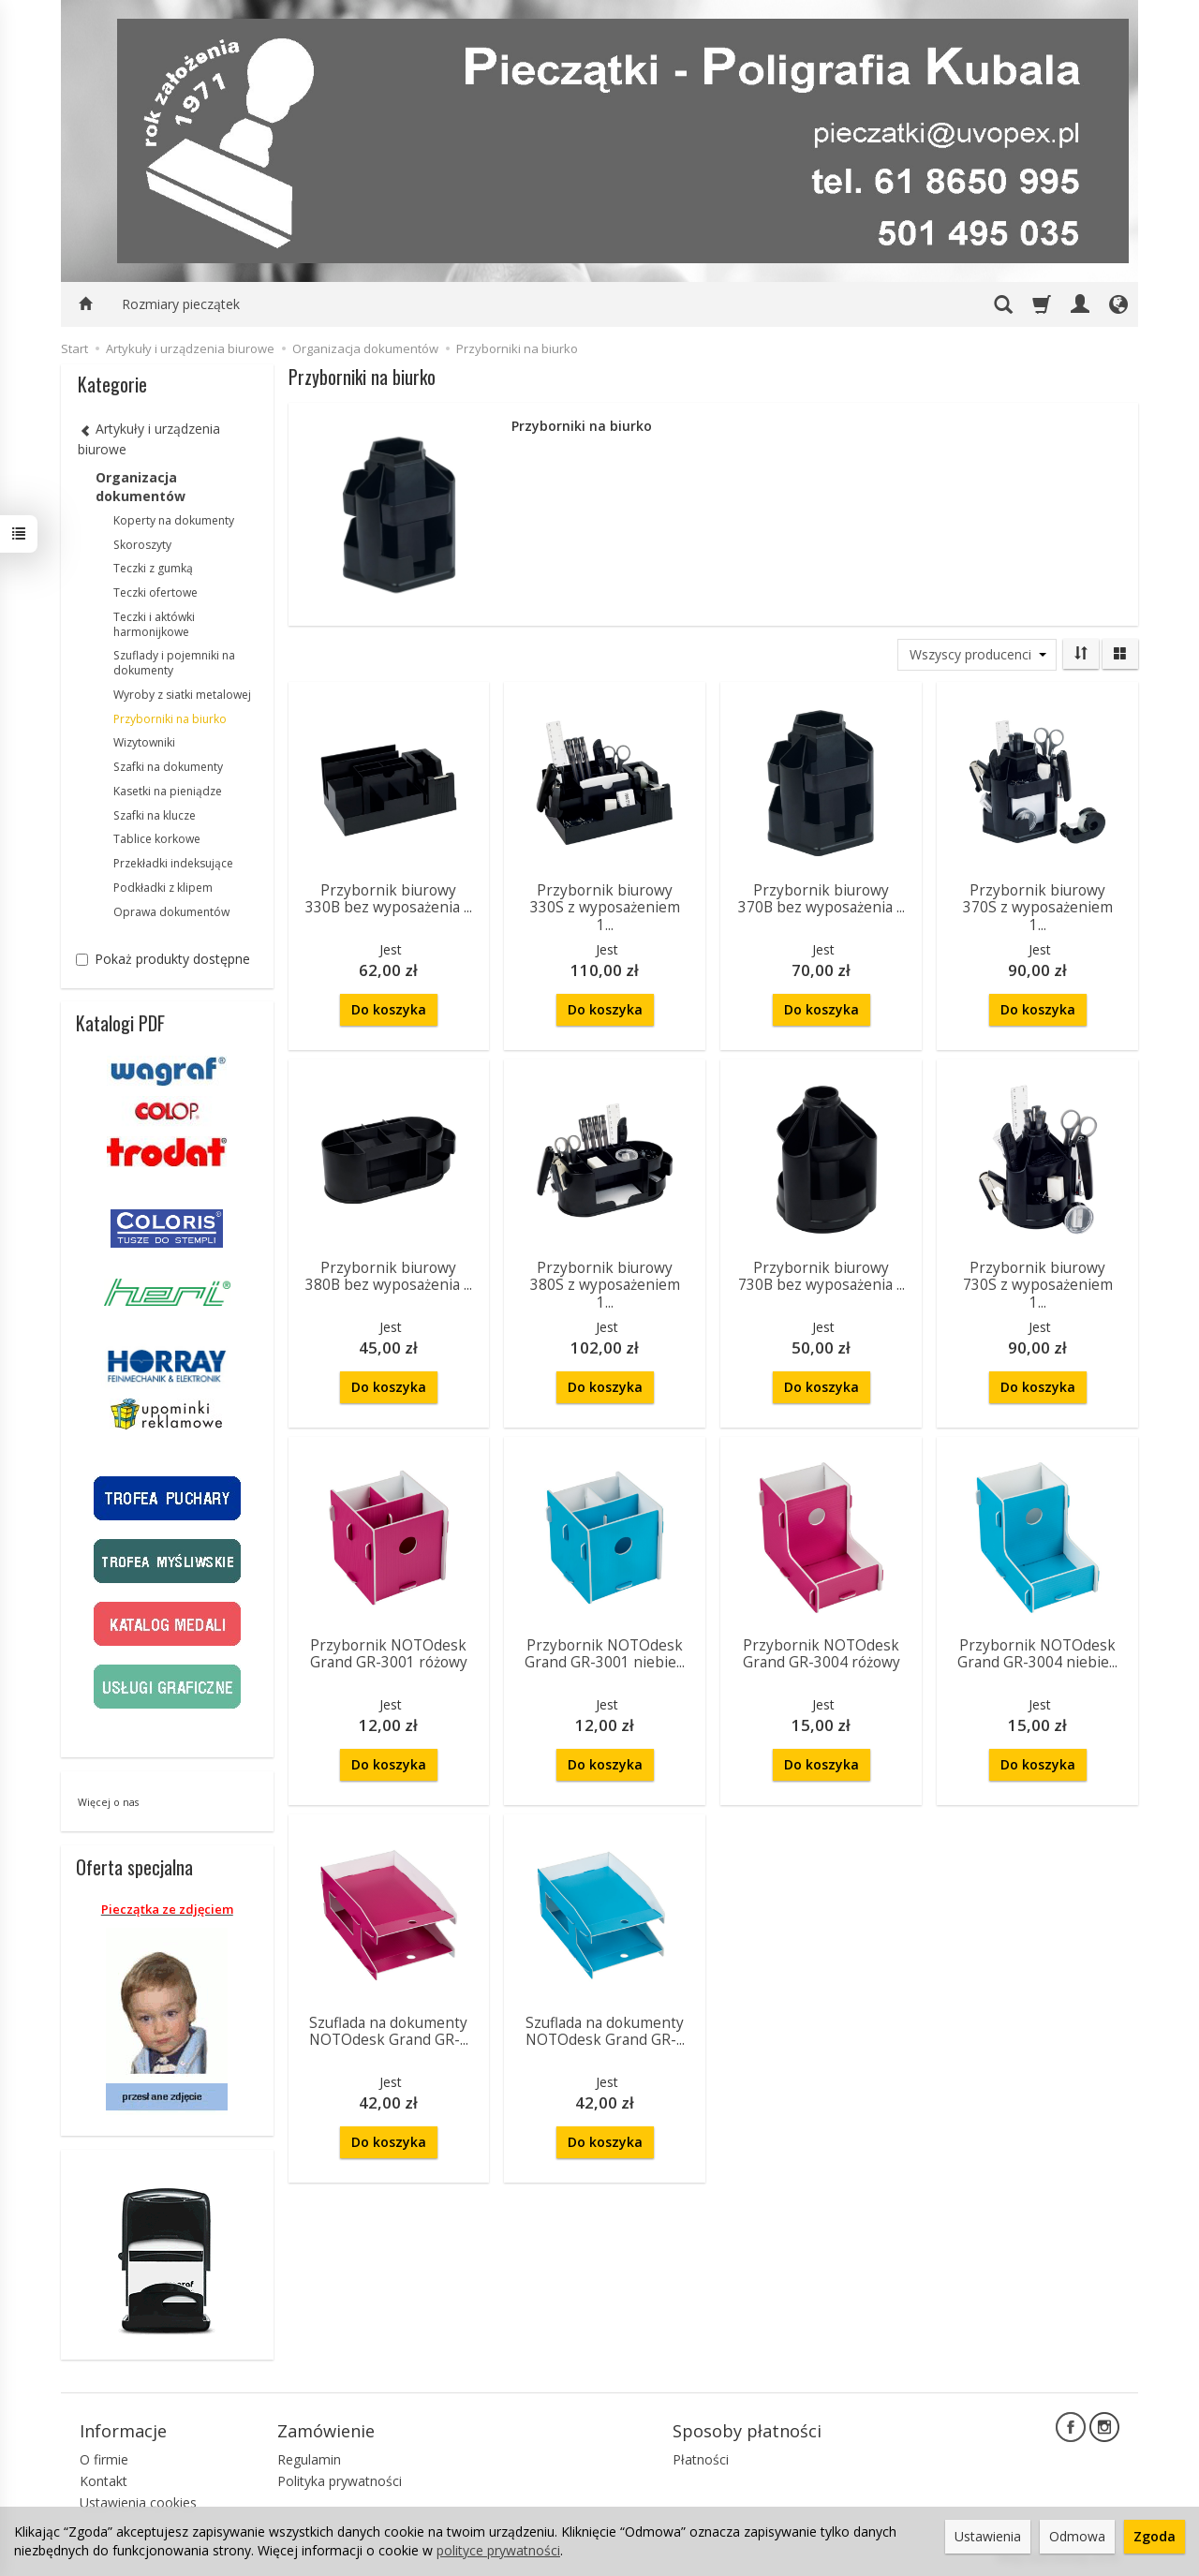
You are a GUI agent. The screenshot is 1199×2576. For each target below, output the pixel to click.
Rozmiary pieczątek (181, 304)
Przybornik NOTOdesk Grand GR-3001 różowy (388, 1654)
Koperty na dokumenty (173, 520)
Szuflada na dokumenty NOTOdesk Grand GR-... (388, 2031)
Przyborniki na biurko (170, 719)
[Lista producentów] (977, 655)
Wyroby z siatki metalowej (182, 695)
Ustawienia (988, 2536)
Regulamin (309, 2459)
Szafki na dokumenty (168, 767)
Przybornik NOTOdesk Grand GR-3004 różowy (821, 1654)
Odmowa (1077, 2536)
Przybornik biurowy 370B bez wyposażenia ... (821, 899)
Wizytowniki (144, 742)
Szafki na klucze (154, 815)
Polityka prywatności (339, 2481)
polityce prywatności (498, 2550)
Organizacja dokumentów (140, 486)
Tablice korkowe (156, 839)
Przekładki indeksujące (173, 863)
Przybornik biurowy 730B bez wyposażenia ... (821, 1276)
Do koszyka (388, 1009)
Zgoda (1154, 2536)
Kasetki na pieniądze (167, 791)
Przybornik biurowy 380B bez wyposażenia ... (388, 1276)
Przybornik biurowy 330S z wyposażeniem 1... (605, 908)
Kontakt (103, 2481)
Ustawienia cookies (138, 2502)
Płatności (701, 2459)
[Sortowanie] (1081, 654)
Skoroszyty (142, 545)
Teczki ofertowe (155, 592)
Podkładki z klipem (163, 888)
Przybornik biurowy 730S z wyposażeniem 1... (1038, 1285)
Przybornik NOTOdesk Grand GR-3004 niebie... (1037, 1654)
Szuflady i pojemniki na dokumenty (174, 662)
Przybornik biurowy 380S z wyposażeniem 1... (605, 1285)
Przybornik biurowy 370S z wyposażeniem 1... (1038, 908)
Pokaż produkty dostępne (163, 959)
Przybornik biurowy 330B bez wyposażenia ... (388, 899)
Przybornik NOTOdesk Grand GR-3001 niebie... (605, 1654)
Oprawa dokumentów (171, 912)
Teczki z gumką (153, 568)
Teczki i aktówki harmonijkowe (154, 624)
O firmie (104, 2459)
